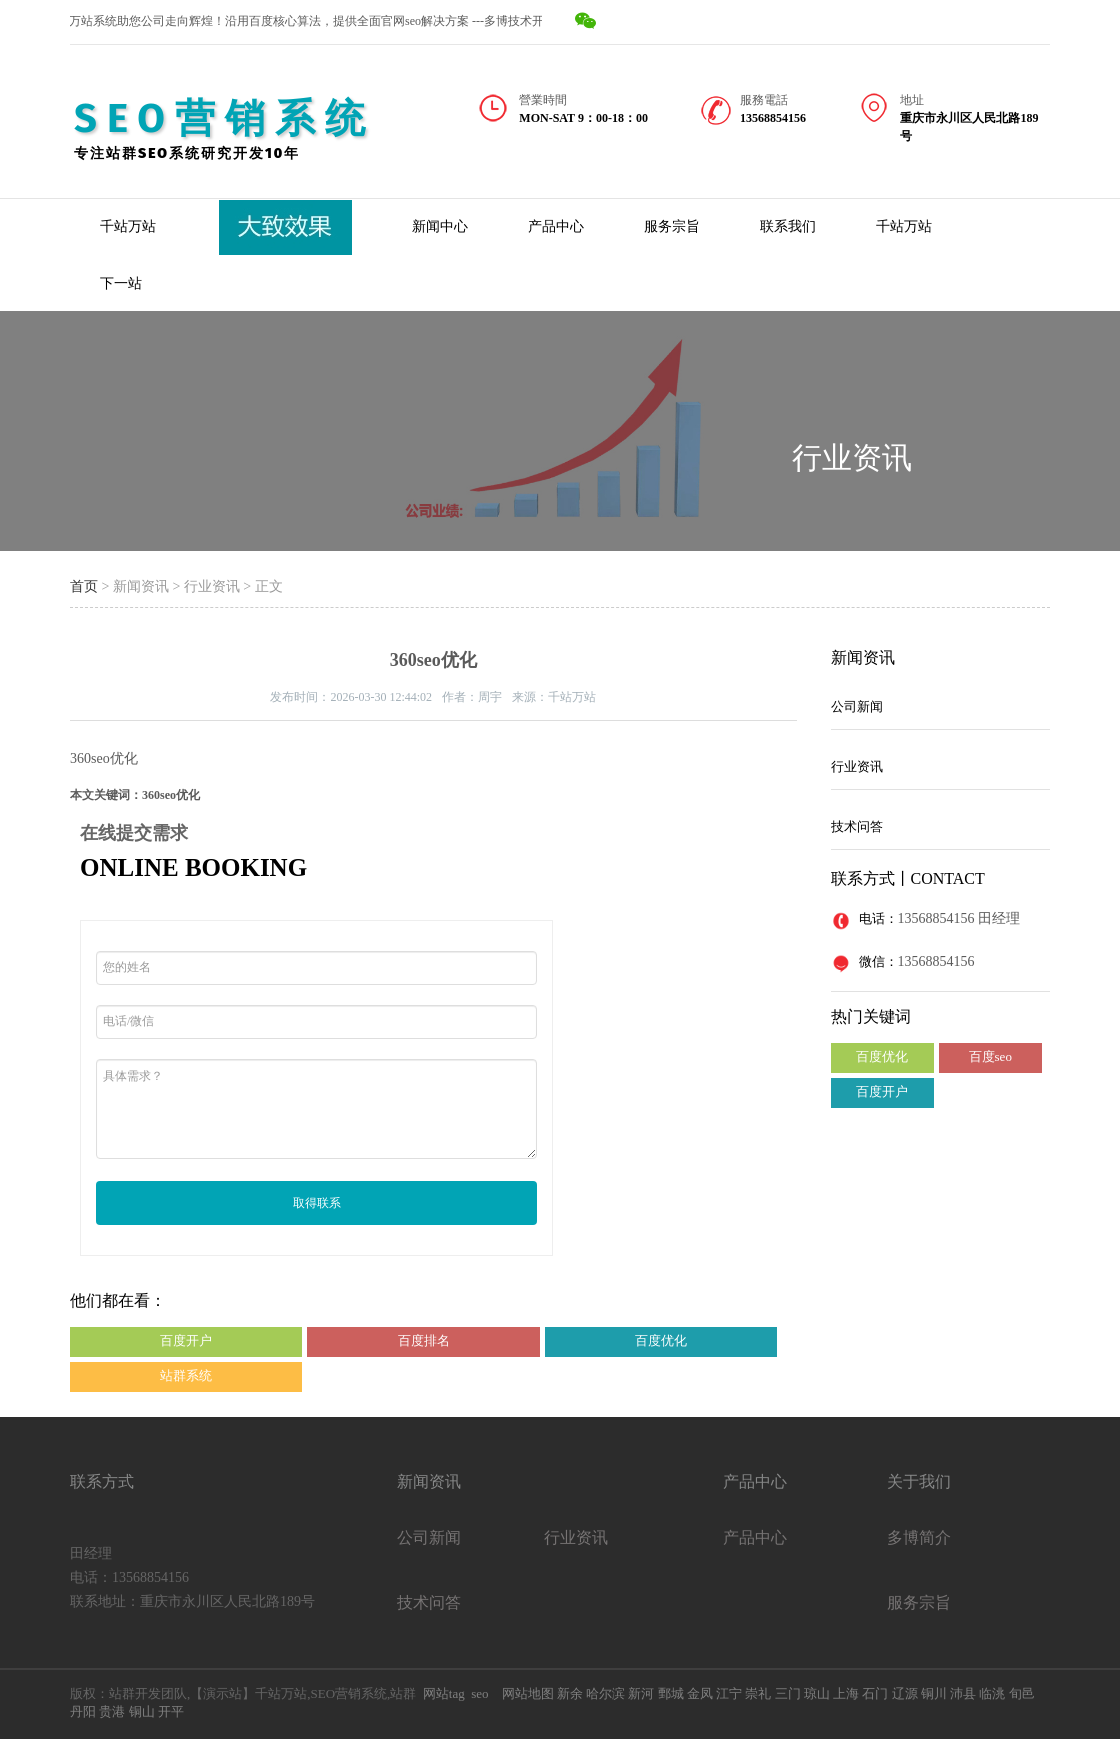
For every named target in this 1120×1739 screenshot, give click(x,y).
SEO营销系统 (224, 119)
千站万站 (128, 226)
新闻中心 (440, 226)
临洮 (992, 1693)
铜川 (934, 1693)
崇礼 (758, 1693)
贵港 (112, 1711)
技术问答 (857, 826)
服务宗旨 (672, 226)
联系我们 (788, 226)
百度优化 (661, 1340)
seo (479, 1693)
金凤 (700, 1693)
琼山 (817, 1693)
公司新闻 (857, 706)
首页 (84, 586)
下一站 (121, 283)
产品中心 (556, 226)
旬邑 (1022, 1693)
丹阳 (83, 1711)
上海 (846, 1693)
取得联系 (317, 1203)
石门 (875, 1693)
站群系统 (186, 1375)
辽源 (905, 1693)
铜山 (142, 1711)
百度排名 (424, 1340)
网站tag (444, 1693)
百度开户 (186, 1340)
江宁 (729, 1693)
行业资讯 (852, 457)
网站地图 (528, 1693)
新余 (568, 1693)
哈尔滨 (605, 1693)
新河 (641, 1693)
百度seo (990, 1056)
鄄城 (671, 1693)
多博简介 (919, 1537)
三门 (788, 1693)
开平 (171, 1711)
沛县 (963, 1693)
